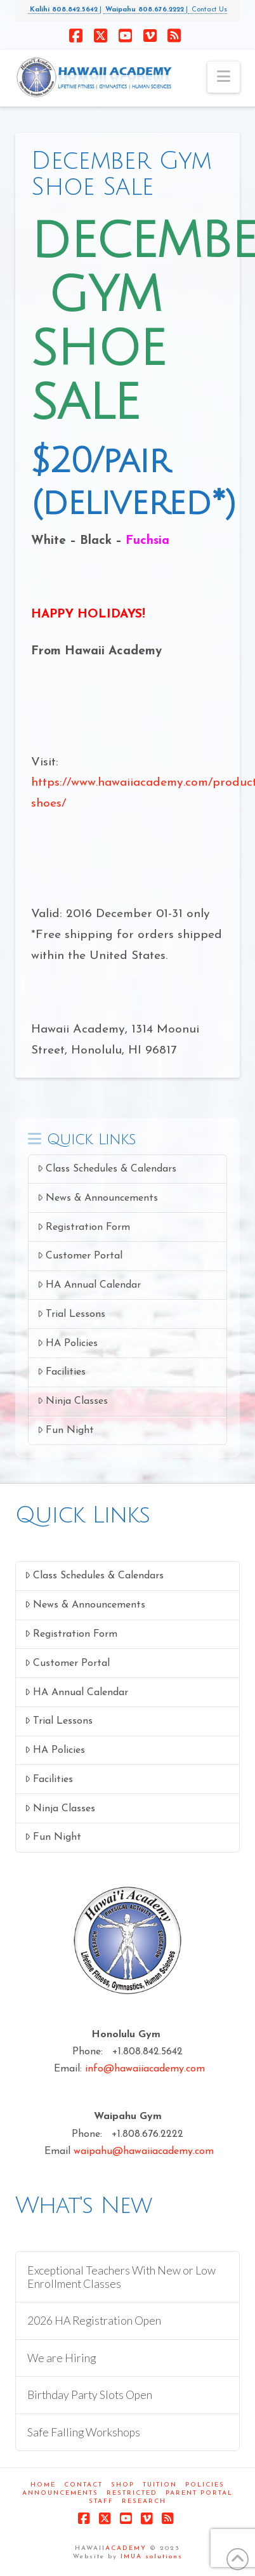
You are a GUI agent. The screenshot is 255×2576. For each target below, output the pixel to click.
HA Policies (67, 1343)
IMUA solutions (152, 2556)
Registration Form (83, 1227)
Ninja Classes (72, 1401)
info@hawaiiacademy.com (145, 2069)
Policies (205, 2484)
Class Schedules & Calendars (106, 1168)
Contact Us (207, 9)
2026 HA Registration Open (94, 2320)
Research (144, 2501)
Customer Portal (79, 1255)
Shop (122, 2484)
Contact (83, 2484)
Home (43, 2484)
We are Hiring (61, 2358)
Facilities (61, 1371)
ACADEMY (126, 2548)
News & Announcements (97, 1197)
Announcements (60, 2493)
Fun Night (65, 1430)
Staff (101, 2501)
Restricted (132, 2493)
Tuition (160, 2484)
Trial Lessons (71, 1314)
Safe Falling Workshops (83, 2432)
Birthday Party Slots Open (89, 2394)
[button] (223, 77)
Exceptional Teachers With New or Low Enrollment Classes (121, 2277)
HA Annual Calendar (89, 1284)
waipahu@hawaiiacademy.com (144, 2151)
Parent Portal (199, 2493)
